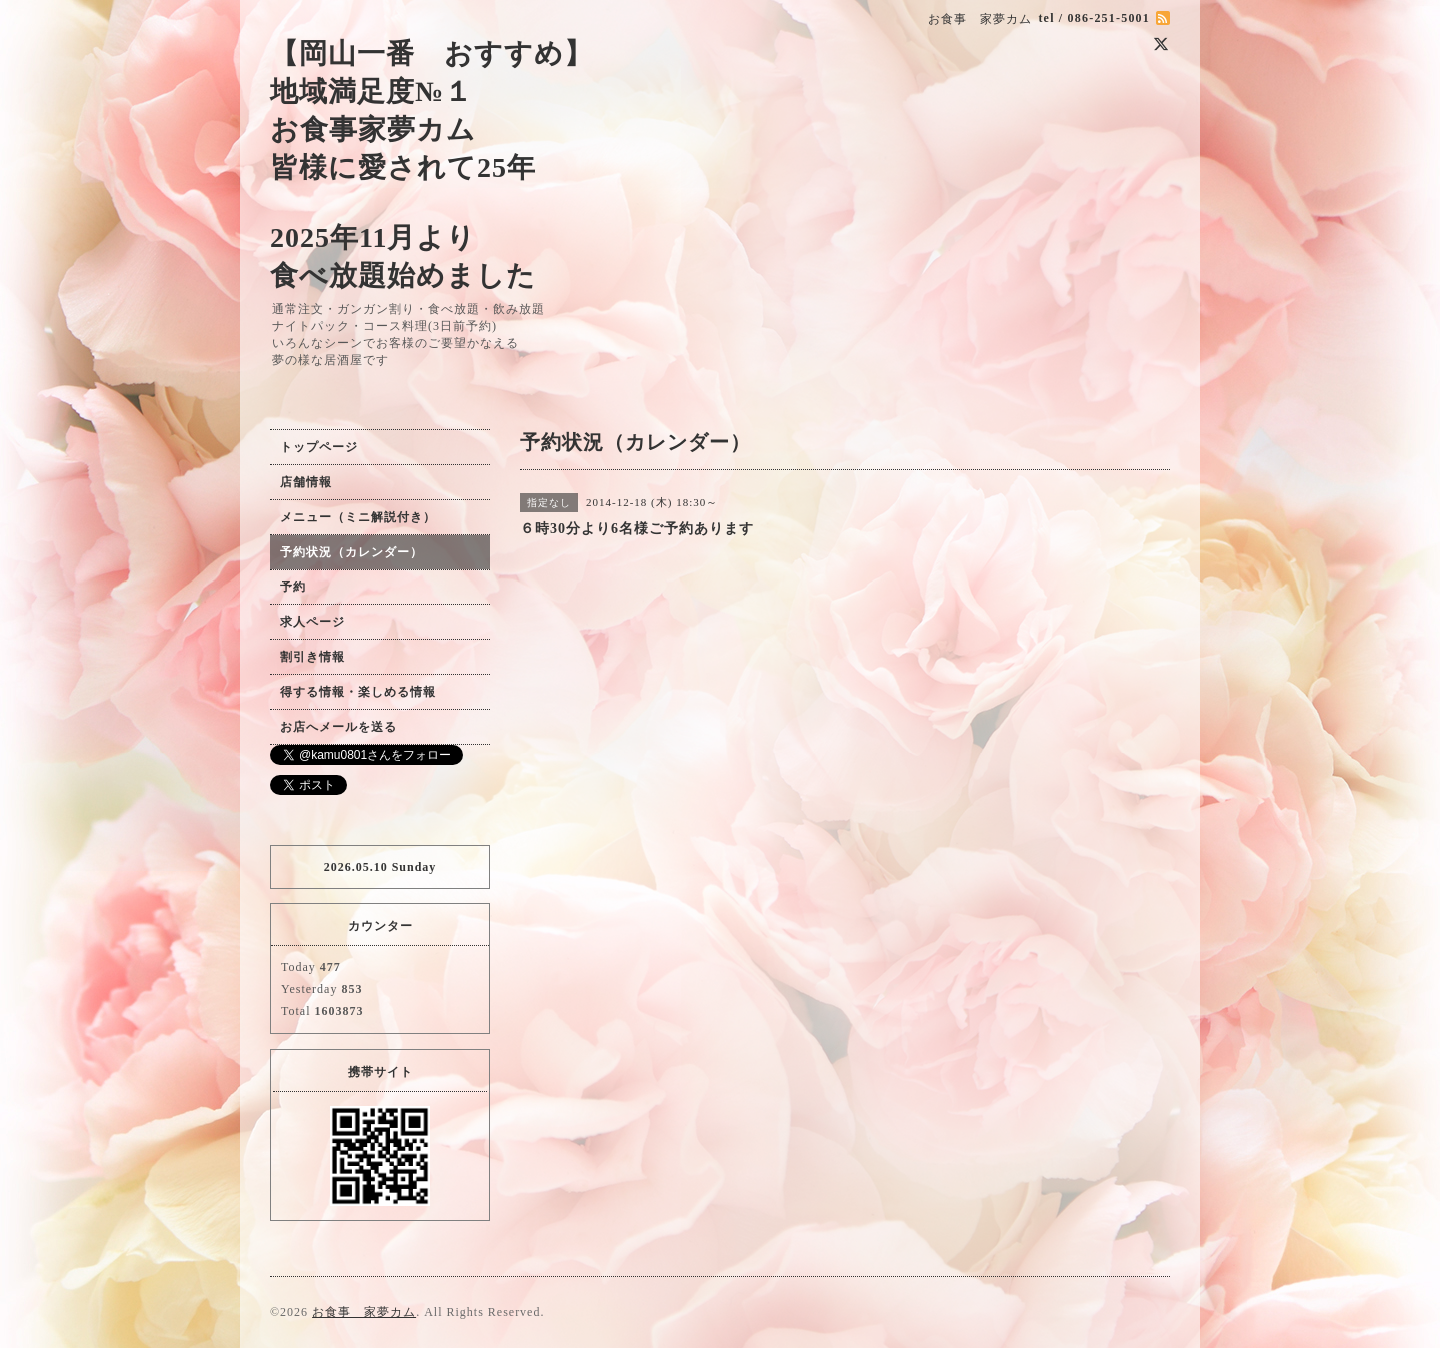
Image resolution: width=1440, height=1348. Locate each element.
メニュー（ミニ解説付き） (358, 517)
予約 (293, 587)
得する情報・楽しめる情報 (358, 692)
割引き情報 (312, 657)
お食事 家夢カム (364, 1312)
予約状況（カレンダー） (351, 552)
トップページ (319, 447)
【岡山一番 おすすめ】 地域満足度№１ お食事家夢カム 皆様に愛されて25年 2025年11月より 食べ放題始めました (431, 164)
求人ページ (312, 622)
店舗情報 (306, 482)
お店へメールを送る (338, 727)
